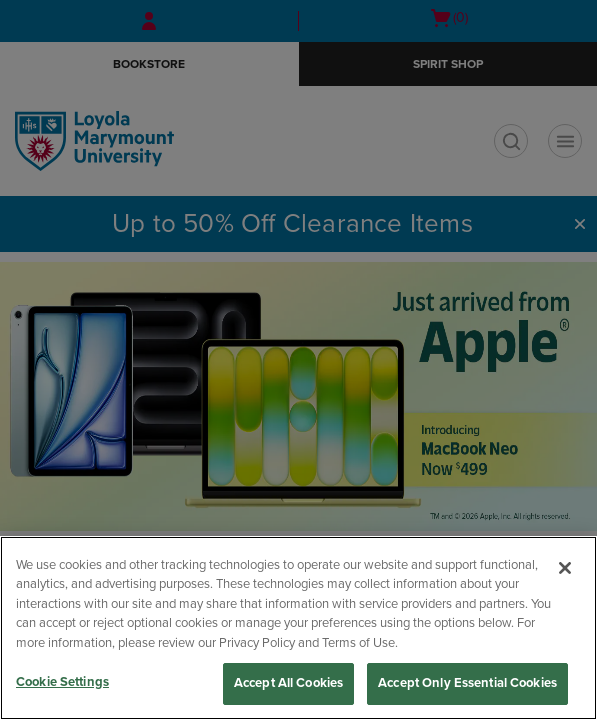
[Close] (565, 568)
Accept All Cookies (288, 683)
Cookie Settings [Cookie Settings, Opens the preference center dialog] (62, 682)
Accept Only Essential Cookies (467, 683)
